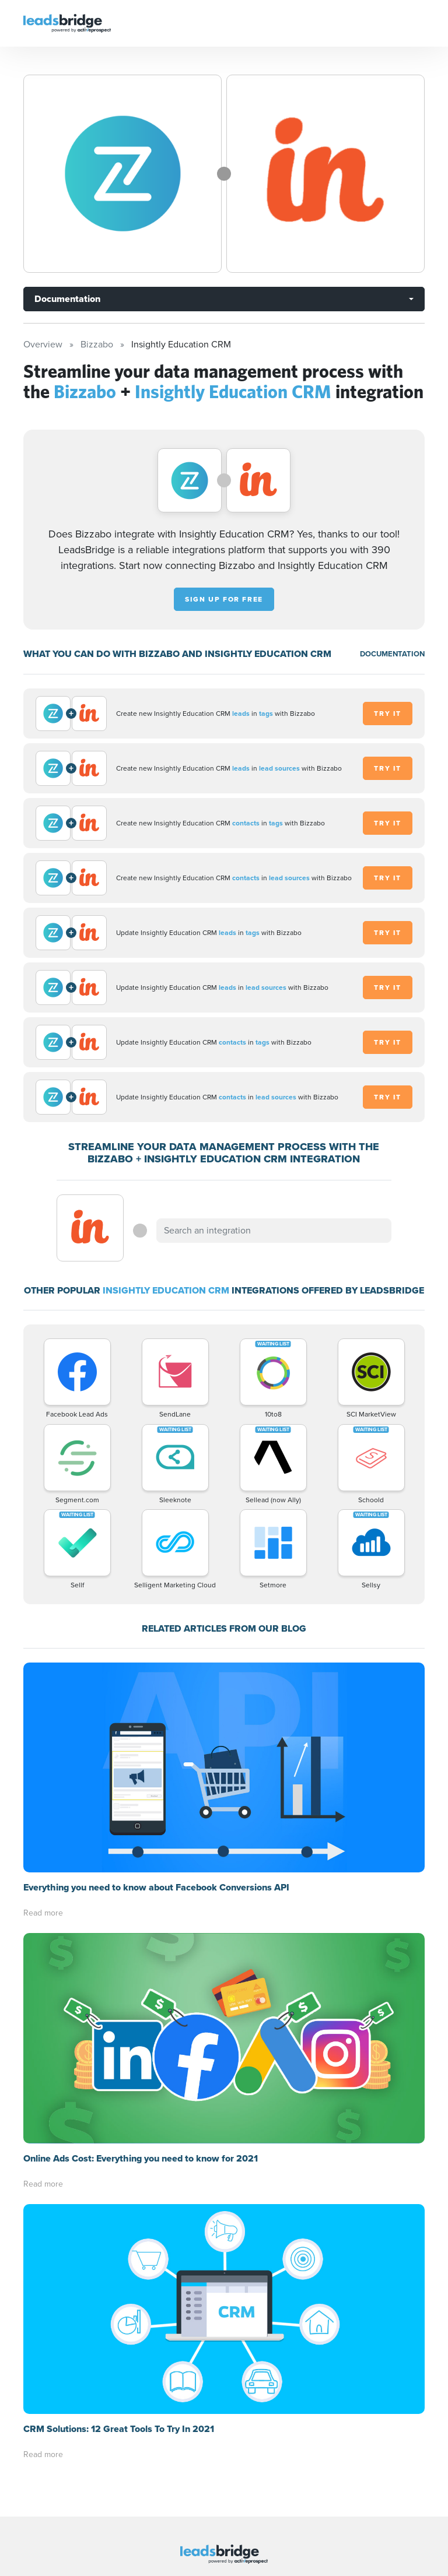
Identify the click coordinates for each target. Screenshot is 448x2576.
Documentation (67, 298)
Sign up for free (224, 599)
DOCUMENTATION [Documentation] (392, 653)
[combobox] (273, 1230)
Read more (43, 1913)
